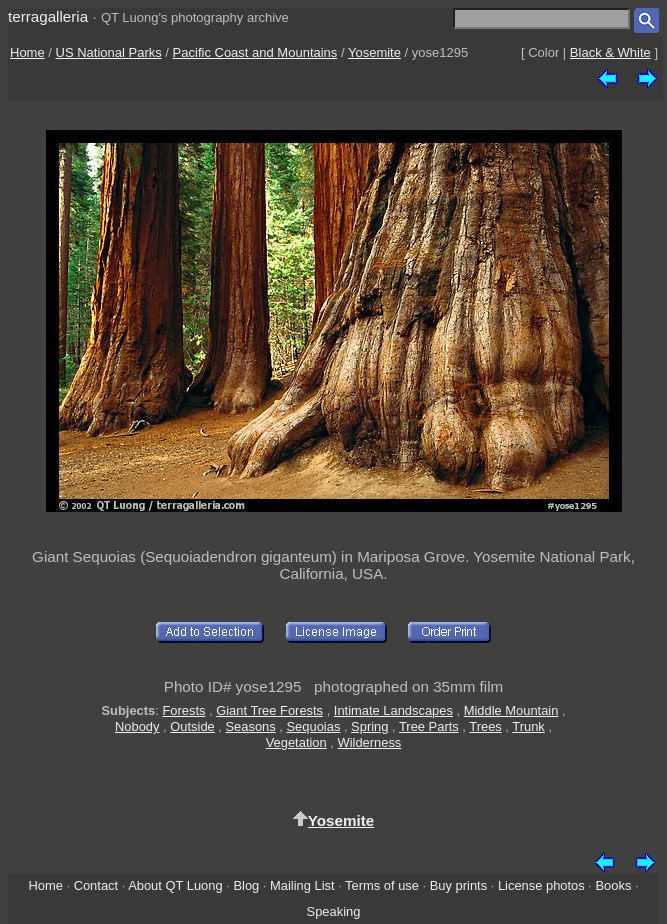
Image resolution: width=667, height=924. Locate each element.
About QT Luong (175, 885)
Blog (246, 885)
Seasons (251, 726)
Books (614, 885)
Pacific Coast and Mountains (255, 52)
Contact (96, 885)
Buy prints (458, 885)
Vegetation (296, 742)
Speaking (334, 911)
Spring (369, 726)
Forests (183, 710)
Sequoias (314, 726)
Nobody (137, 726)
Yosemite (374, 52)
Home (27, 52)
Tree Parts (429, 726)
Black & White (610, 52)
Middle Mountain (511, 710)
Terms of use (382, 885)
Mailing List (302, 885)
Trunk (528, 726)
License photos (541, 885)
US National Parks (109, 52)
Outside (192, 726)
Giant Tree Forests (269, 710)
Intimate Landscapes (393, 710)
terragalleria (48, 16)
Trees (485, 726)
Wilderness (369, 742)
